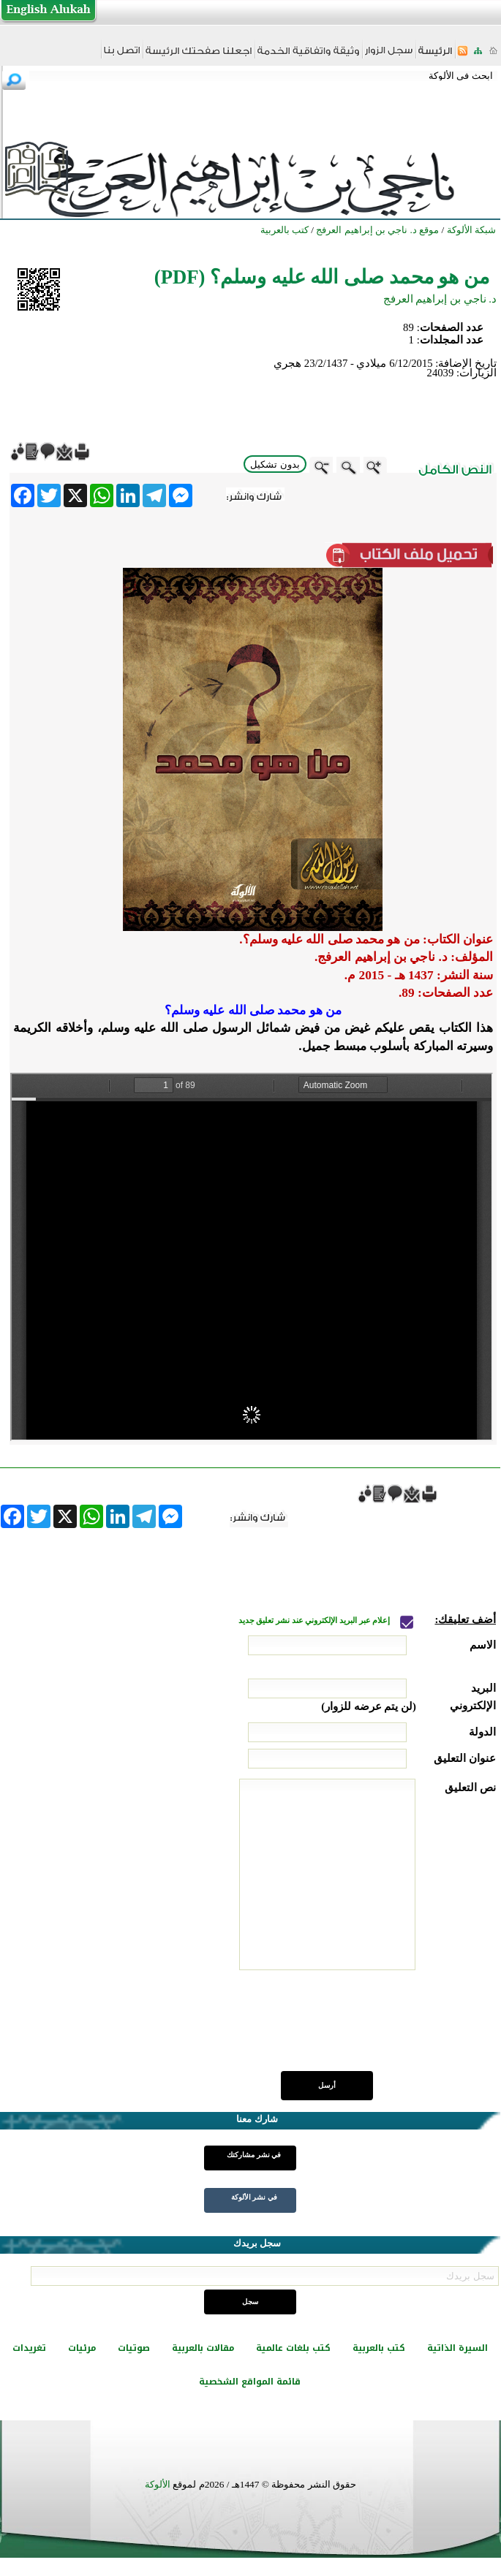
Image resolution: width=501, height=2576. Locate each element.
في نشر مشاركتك (254, 2155)
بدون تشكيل (275, 464)
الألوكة (157, 2484)
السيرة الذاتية (457, 2348)
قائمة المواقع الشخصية (250, 2382)
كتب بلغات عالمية (293, 2348)
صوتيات (134, 2348)
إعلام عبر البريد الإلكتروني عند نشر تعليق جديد (315, 1620)
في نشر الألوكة (254, 2197)
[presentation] (385, 2028)
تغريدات (29, 2348)
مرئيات (82, 2348)
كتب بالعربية (379, 2348)
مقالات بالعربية (203, 2348)
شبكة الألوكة (471, 229)
